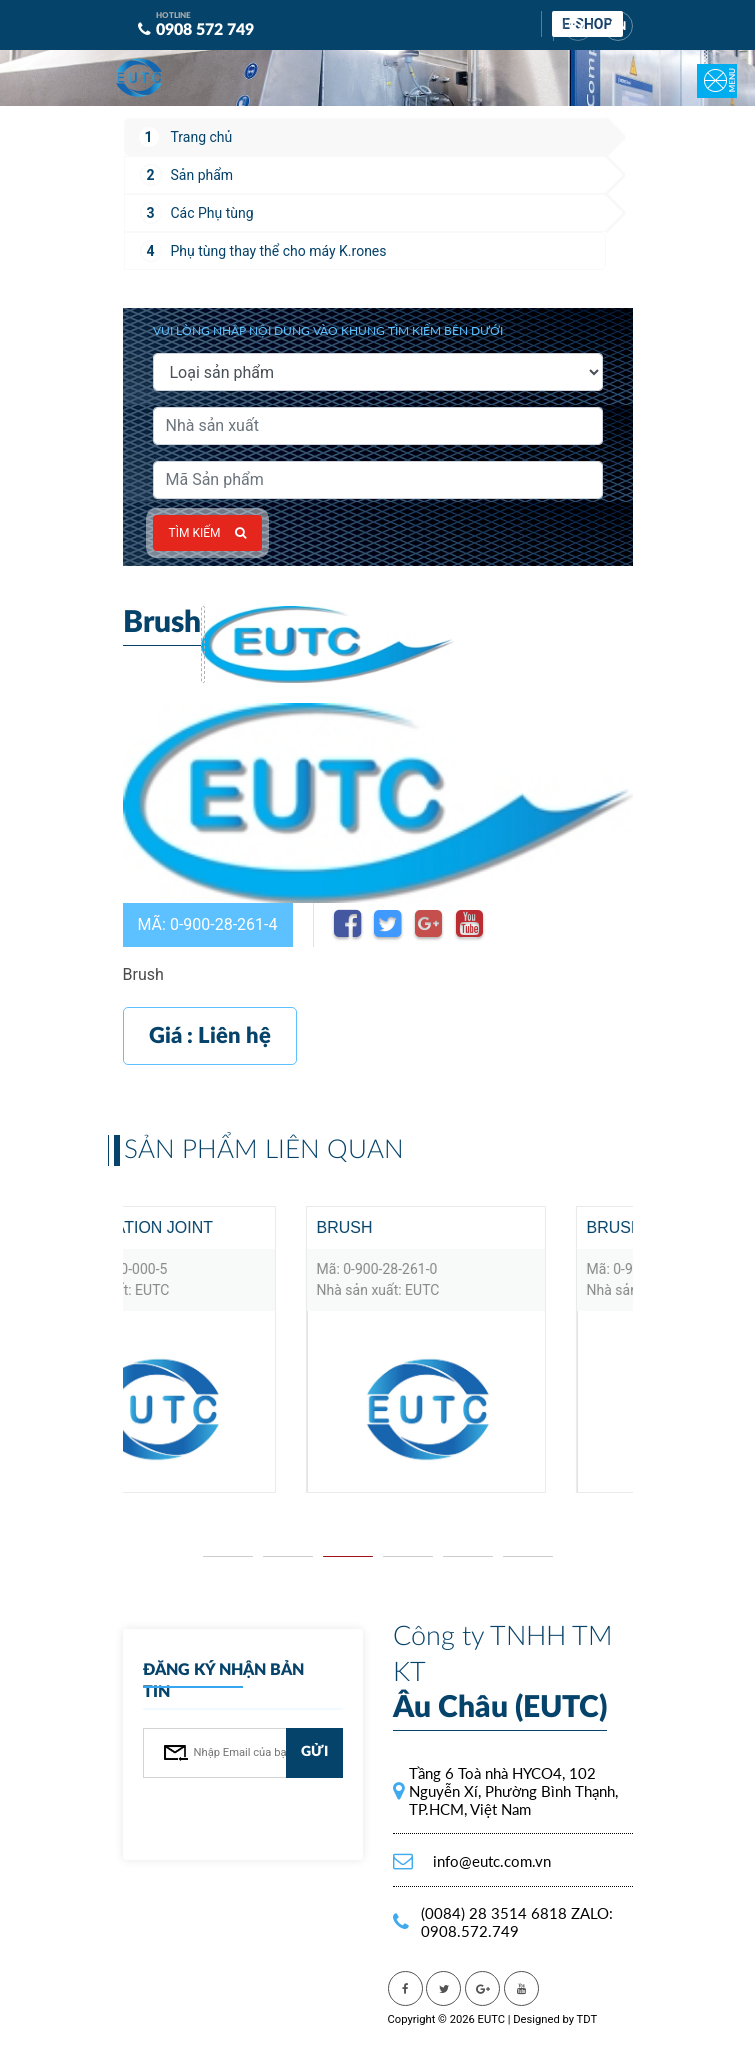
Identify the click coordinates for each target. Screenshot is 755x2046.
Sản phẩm (202, 175)
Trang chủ (202, 137)
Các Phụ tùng (212, 213)
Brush (481, 1227)
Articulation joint (266, 1227)
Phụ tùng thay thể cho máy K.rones (279, 251)
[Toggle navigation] (705, 67)
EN (618, 26)
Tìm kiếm (208, 533)
